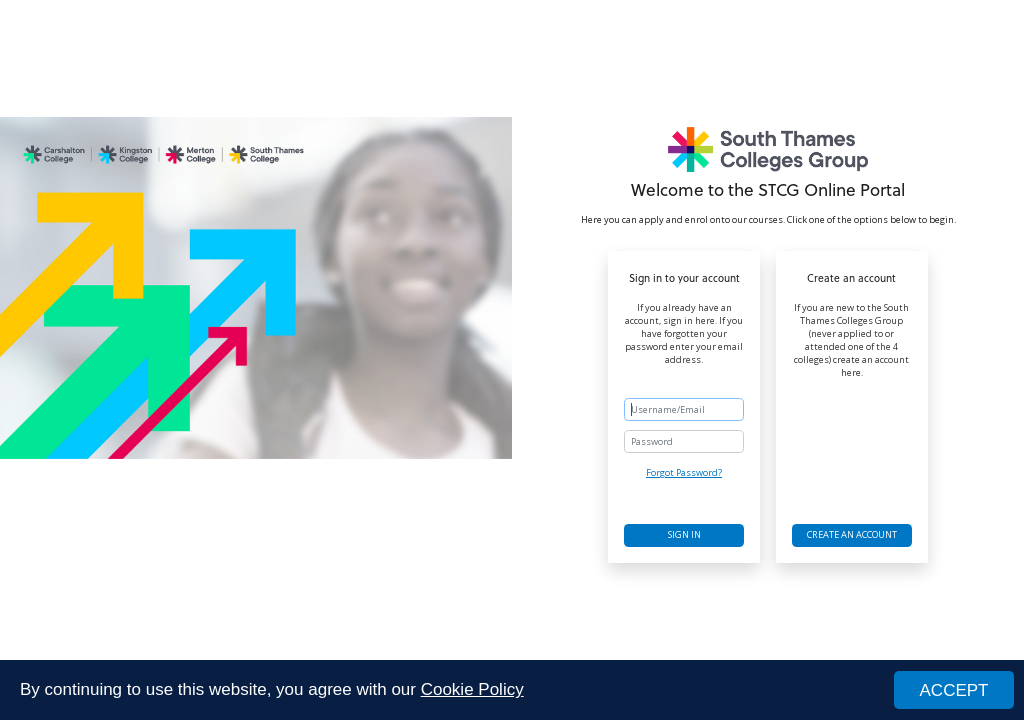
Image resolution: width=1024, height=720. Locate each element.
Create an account (852, 534)
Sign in (684, 534)
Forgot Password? (684, 472)
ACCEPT (954, 690)
